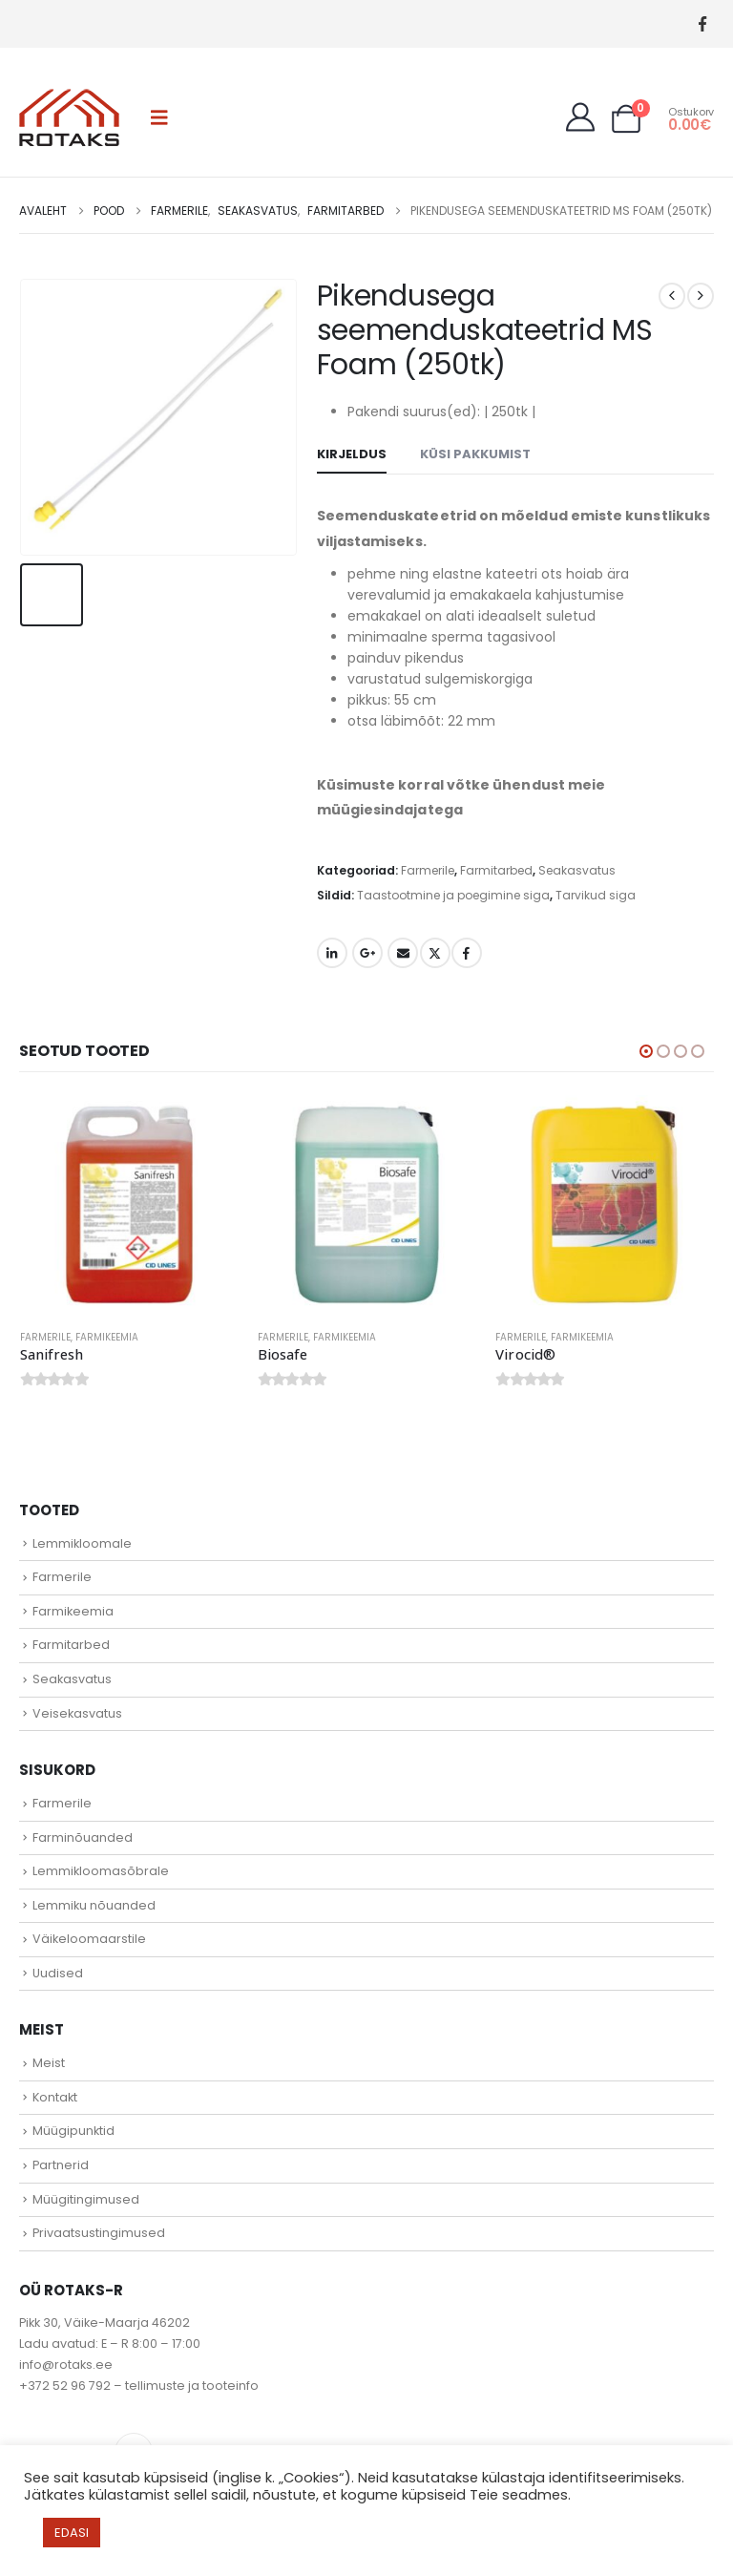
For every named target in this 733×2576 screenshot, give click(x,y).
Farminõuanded (82, 1839)
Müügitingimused (85, 2201)
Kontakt (54, 2099)
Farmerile (427, 870)
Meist (48, 2066)
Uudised (57, 1975)
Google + (367, 953)
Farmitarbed (496, 870)
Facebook (466, 953)
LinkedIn (332, 953)
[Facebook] (702, 24)
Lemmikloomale (82, 1545)
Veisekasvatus (77, 1715)
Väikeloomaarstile (89, 1941)
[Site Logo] (69, 117)
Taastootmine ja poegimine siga (453, 895)
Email (402, 953)
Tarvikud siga (595, 895)
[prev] (672, 296)
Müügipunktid (73, 2133)
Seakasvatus (577, 870)
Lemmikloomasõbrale (100, 1874)
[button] (159, 117)
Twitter (435, 953)
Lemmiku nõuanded (94, 1907)
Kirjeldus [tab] (352, 454)
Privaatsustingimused (98, 2236)
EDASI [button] (71, 2532)
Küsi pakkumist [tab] (475, 454)
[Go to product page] (129, 1204)
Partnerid (60, 2168)
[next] (700, 296)
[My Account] (580, 117)
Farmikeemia (106, 1337)
